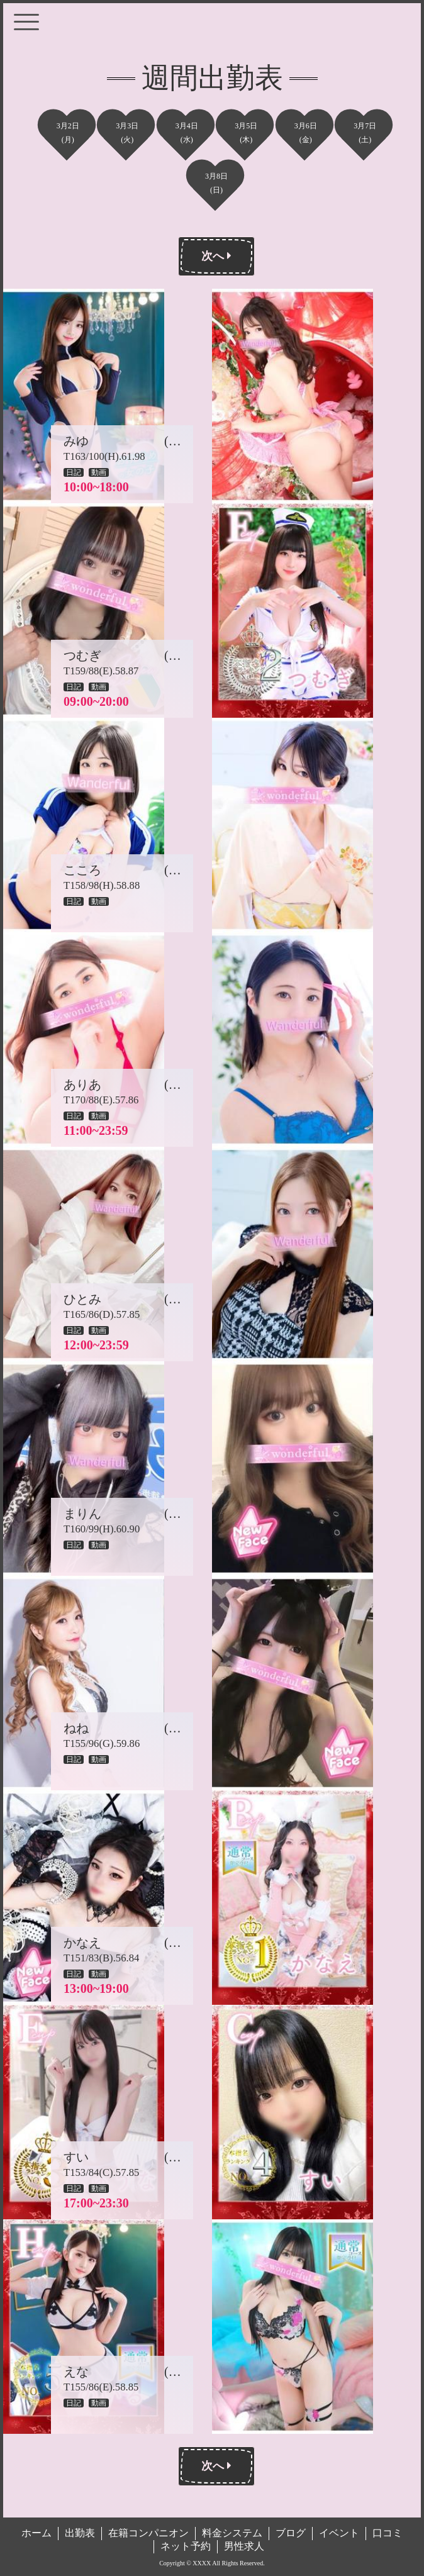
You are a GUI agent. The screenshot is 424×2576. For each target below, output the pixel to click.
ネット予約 (185, 2546)
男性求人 (244, 2546)
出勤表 (80, 2533)
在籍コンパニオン (148, 2533)
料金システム (232, 2533)
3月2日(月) (68, 132)
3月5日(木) (246, 132)
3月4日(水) (187, 132)
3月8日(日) (216, 183)
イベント (339, 2533)
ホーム (36, 2533)
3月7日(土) (365, 132)
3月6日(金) (305, 132)
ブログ (291, 2533)
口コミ (387, 2533)
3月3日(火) (127, 132)
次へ (216, 256)
